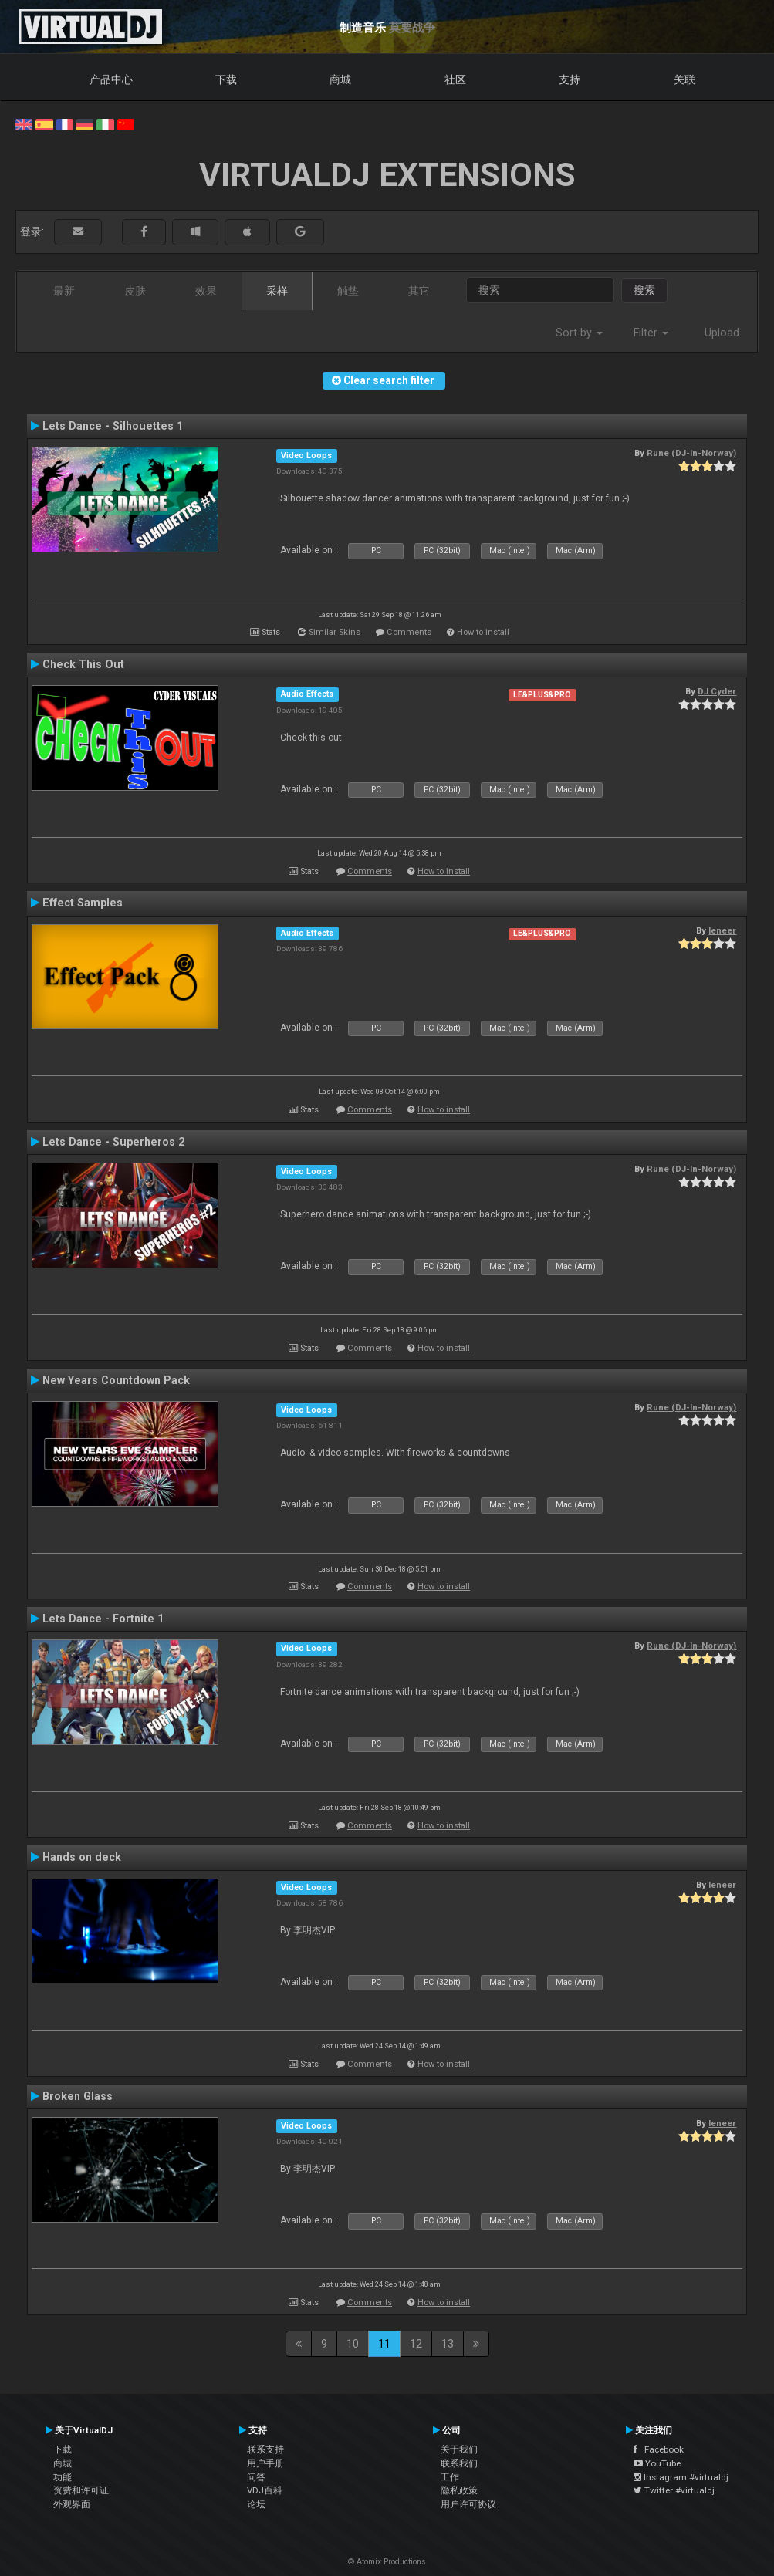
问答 (256, 2477)
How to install (483, 632)
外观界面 (71, 2504)
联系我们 (459, 2463)
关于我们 (459, 2449)
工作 (450, 2477)
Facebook (659, 2449)
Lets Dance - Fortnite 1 (103, 1618)
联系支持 (265, 2449)
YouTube (657, 2463)
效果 (206, 291)
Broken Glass (77, 2096)
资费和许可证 (81, 2490)
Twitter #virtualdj (674, 2490)
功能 (62, 2477)
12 (416, 2344)
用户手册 (265, 2463)
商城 (340, 79)
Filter (651, 332)
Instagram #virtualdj (681, 2477)
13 (447, 2344)
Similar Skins (334, 632)
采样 (277, 291)
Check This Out (83, 664)
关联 (684, 79)
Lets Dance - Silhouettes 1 (112, 426)
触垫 (348, 291)
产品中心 (111, 79)
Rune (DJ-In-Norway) (691, 452)
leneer (722, 930)
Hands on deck (81, 1857)
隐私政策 (459, 2490)
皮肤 (135, 291)
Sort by (579, 332)
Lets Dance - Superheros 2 (113, 1142)
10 (352, 2344)
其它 (419, 291)
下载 (226, 79)
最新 (64, 291)
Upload (722, 332)
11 (384, 2344)
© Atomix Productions (387, 2562)
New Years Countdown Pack (116, 1380)
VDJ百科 (264, 2490)
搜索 (644, 290)
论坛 (256, 2504)
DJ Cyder (717, 691)
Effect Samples (82, 902)
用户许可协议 (468, 2504)
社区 (455, 79)
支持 (569, 79)
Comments (409, 632)
